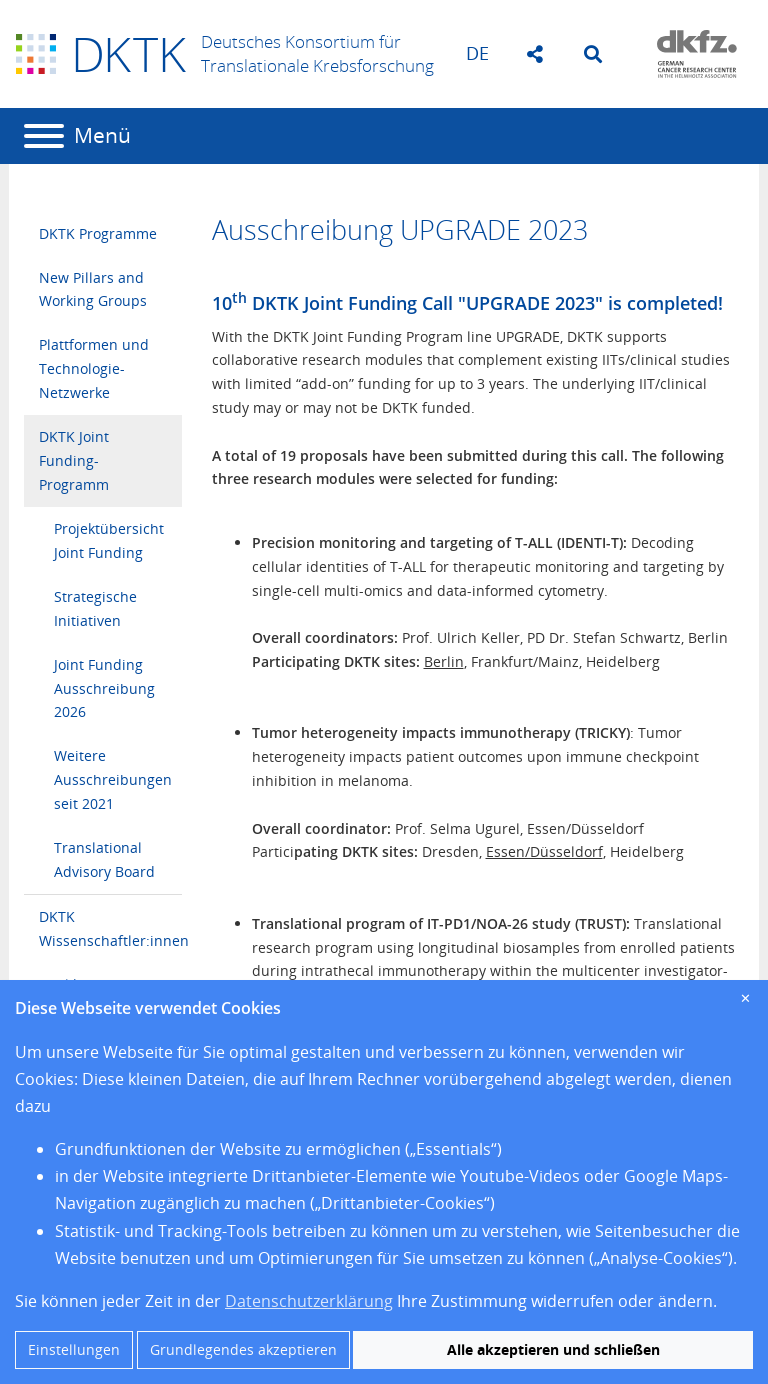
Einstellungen (74, 1349)
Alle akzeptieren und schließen (553, 1349)
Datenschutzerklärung (309, 1301)
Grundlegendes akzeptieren (243, 1349)
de (477, 53)
